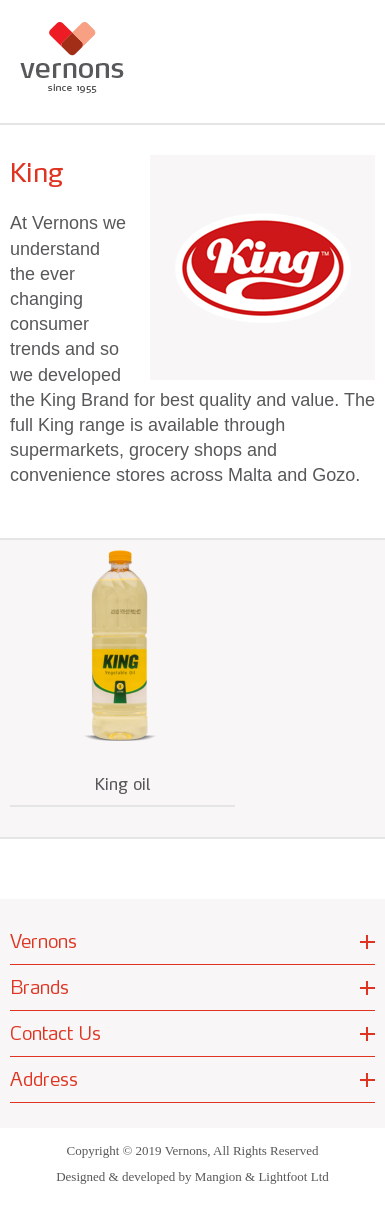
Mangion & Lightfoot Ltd (262, 1176)
